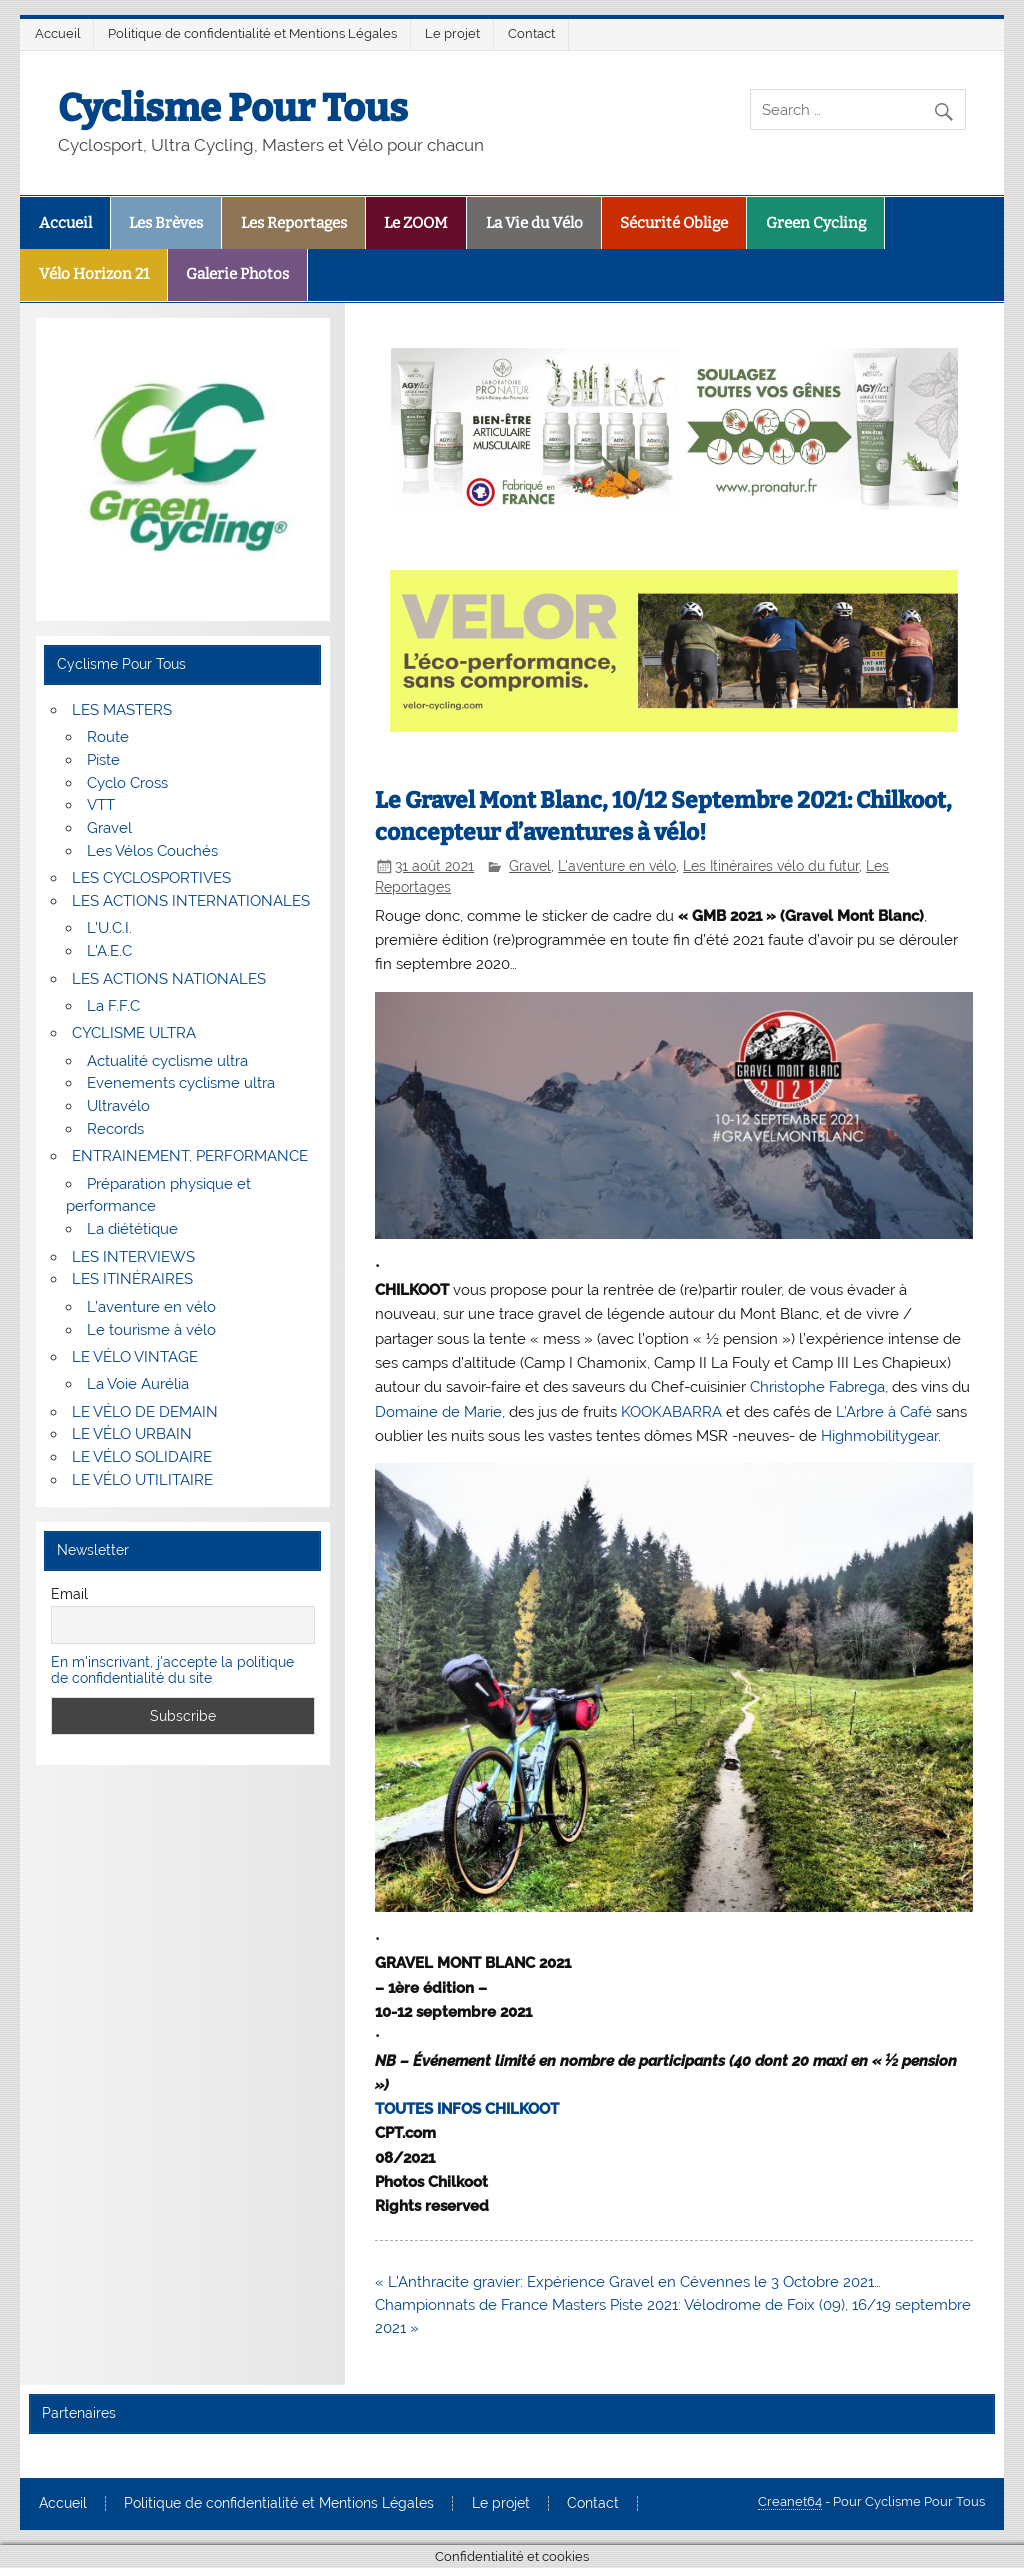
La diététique (132, 1229)
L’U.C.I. (109, 928)
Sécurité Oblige (674, 223)
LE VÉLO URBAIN (132, 1434)
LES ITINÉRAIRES (132, 1279)
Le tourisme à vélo (151, 1330)
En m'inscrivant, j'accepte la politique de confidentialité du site (172, 1670)
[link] (817, 1387)
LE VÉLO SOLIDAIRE (142, 1457)
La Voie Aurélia (138, 1384)
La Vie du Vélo (534, 223)
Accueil (58, 33)
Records (115, 1129)
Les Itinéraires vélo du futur (771, 866)
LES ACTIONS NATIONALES (169, 979)
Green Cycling (816, 223)
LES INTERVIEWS (133, 1257)
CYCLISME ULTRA (134, 1033)
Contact (531, 33)
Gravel (530, 866)
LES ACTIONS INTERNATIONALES (191, 901)
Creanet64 (790, 2501)
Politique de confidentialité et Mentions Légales (252, 33)
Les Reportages (294, 223)
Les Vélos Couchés (152, 851)
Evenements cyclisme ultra (181, 1083)
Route (108, 737)
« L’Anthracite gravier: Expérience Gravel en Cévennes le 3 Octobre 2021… (628, 2282)
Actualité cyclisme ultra (167, 1061)
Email (69, 1594)
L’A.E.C (109, 951)
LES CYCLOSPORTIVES (151, 878)
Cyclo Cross (127, 783)
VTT (101, 805)
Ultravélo (118, 1106)
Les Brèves (166, 223)
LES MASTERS (122, 710)
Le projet (452, 33)
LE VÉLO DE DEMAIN (145, 1412)
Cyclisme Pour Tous (233, 108)
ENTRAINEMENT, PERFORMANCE (190, 1156)
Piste (103, 760)
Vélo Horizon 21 (94, 274)
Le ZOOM (416, 223)
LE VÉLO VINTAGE (135, 1357)
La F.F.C (113, 1006)
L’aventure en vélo (151, 1307)
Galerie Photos (237, 274)
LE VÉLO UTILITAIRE (142, 1480)
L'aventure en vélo (617, 866)
